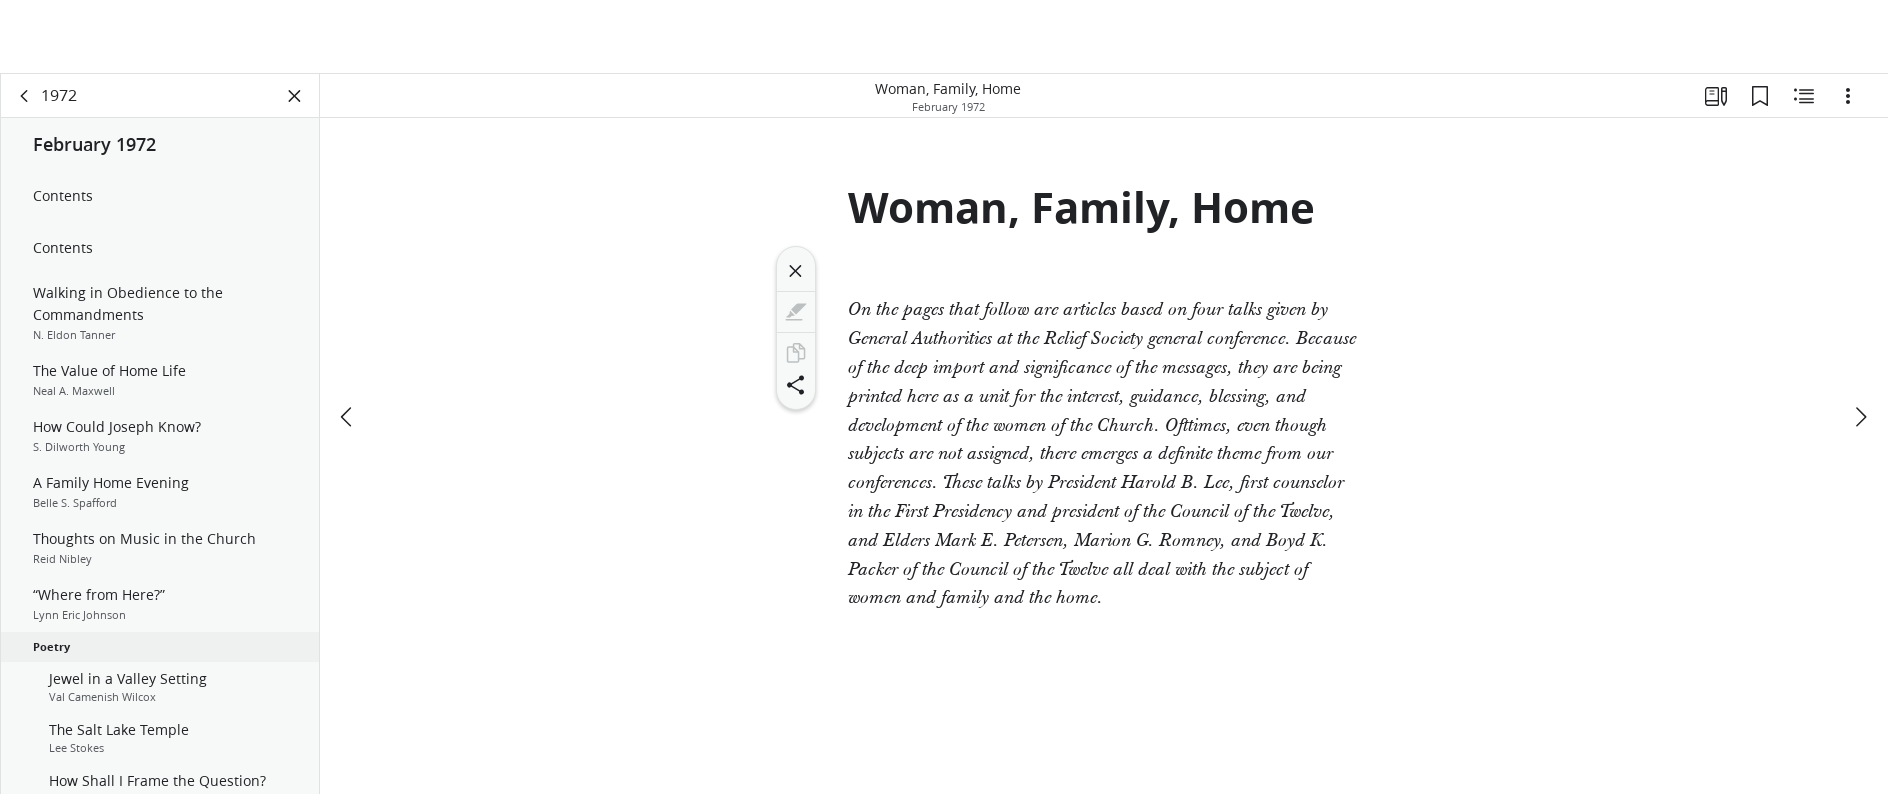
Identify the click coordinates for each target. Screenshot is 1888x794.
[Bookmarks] (1760, 96)
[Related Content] (1804, 96)
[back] (25, 96)
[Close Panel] (295, 96)
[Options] (1848, 96)
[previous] (348, 417)
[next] (1860, 417)
